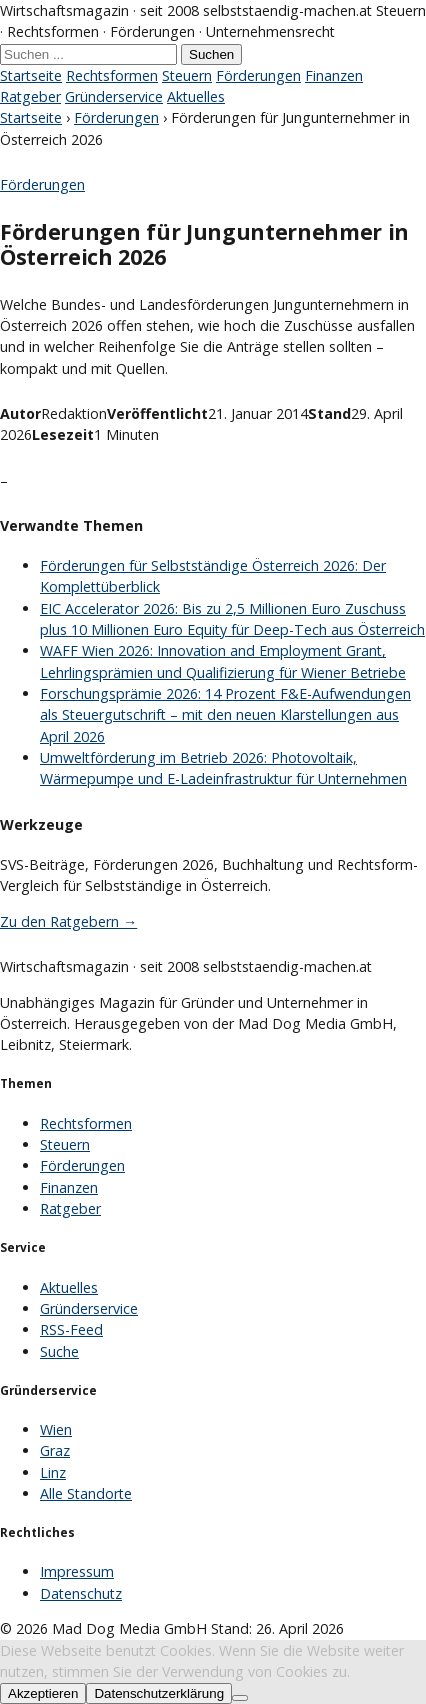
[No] (240, 1698)
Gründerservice (114, 96)
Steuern (187, 75)
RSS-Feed (71, 1329)
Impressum (77, 1571)
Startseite (31, 75)
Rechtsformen (112, 75)
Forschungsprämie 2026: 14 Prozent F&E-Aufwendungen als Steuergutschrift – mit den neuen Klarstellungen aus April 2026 (225, 715)
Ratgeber (30, 96)
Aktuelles (196, 96)
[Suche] (88, 54)
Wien (56, 1429)
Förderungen (258, 75)
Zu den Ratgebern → (68, 921)
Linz (53, 1472)
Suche (59, 1351)
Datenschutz (81, 1593)
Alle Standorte (86, 1493)
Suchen (211, 54)
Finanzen (334, 75)
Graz (55, 1450)
